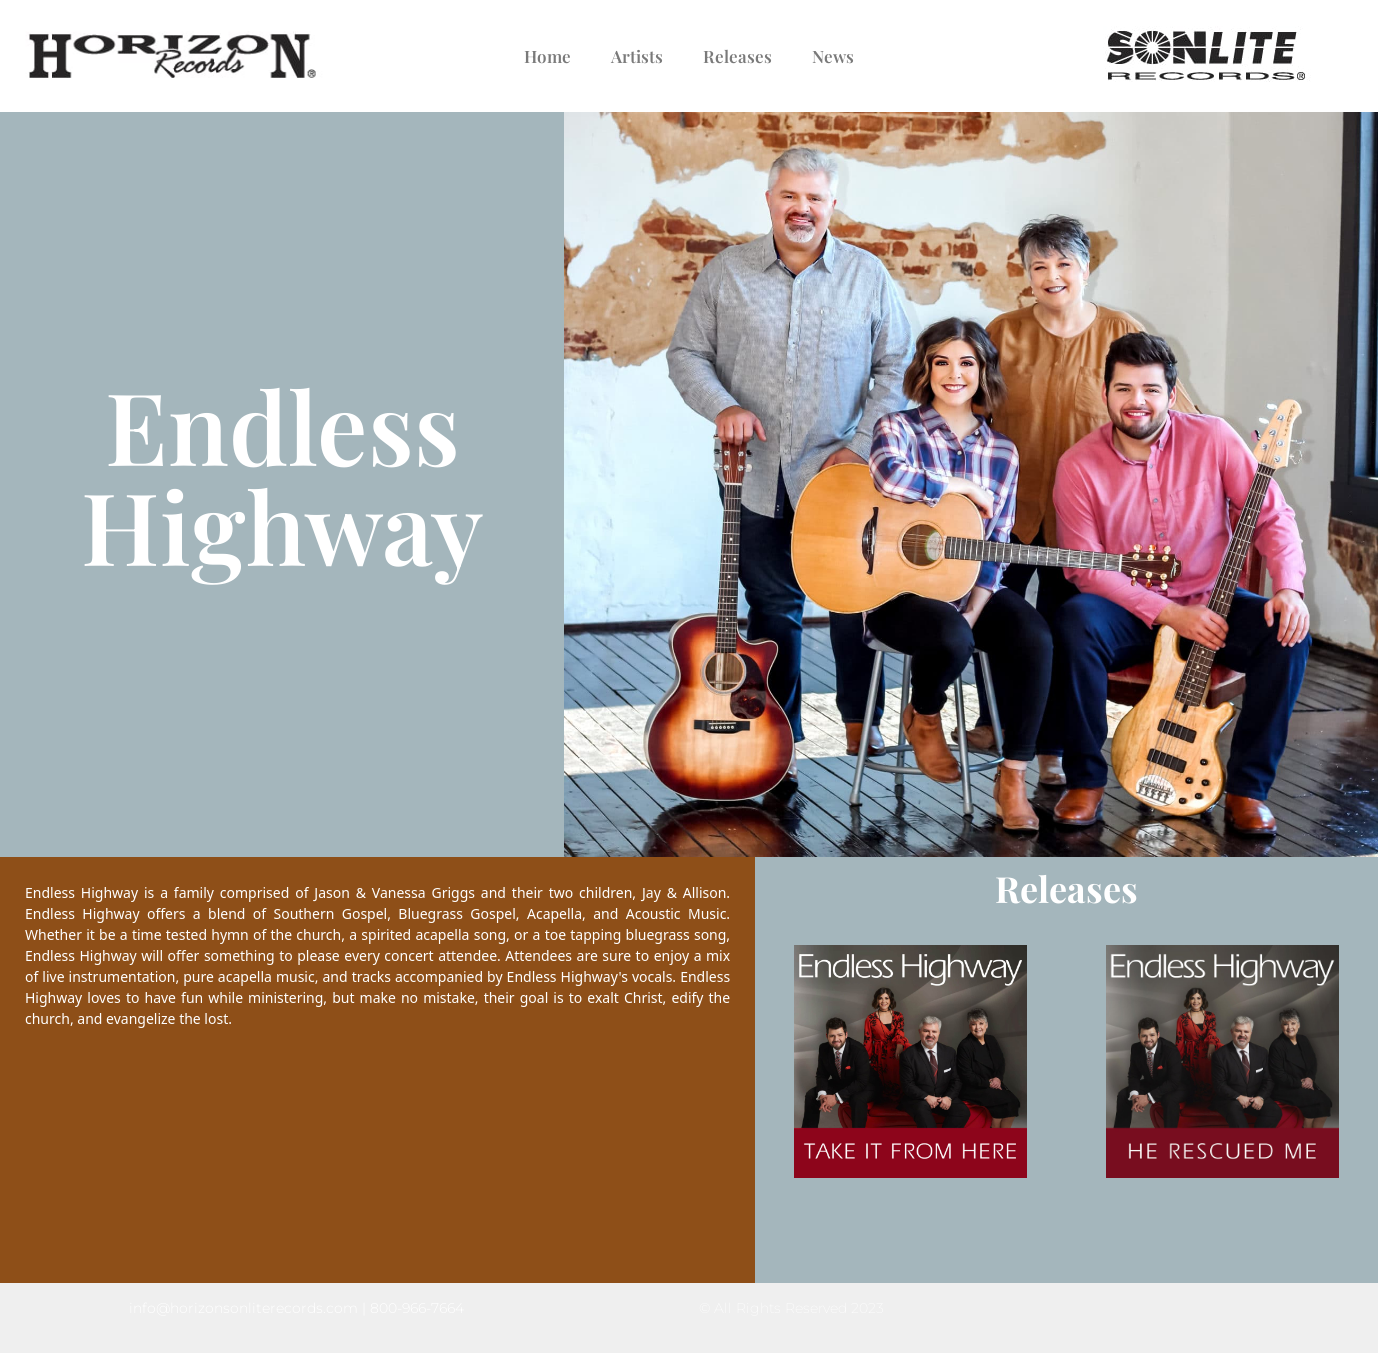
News (833, 56)
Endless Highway (282, 474)
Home (547, 56)
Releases (737, 56)
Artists (637, 56)
